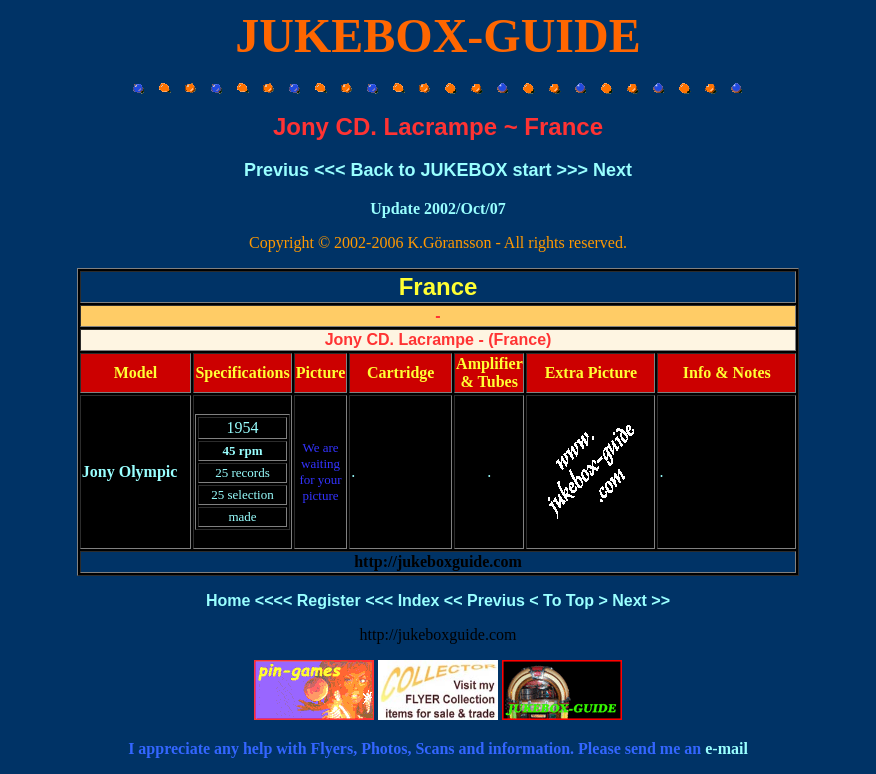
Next (612, 170)
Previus (276, 170)
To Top (568, 600)
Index (419, 600)
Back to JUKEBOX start (450, 170)
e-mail (726, 748)
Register (329, 600)
